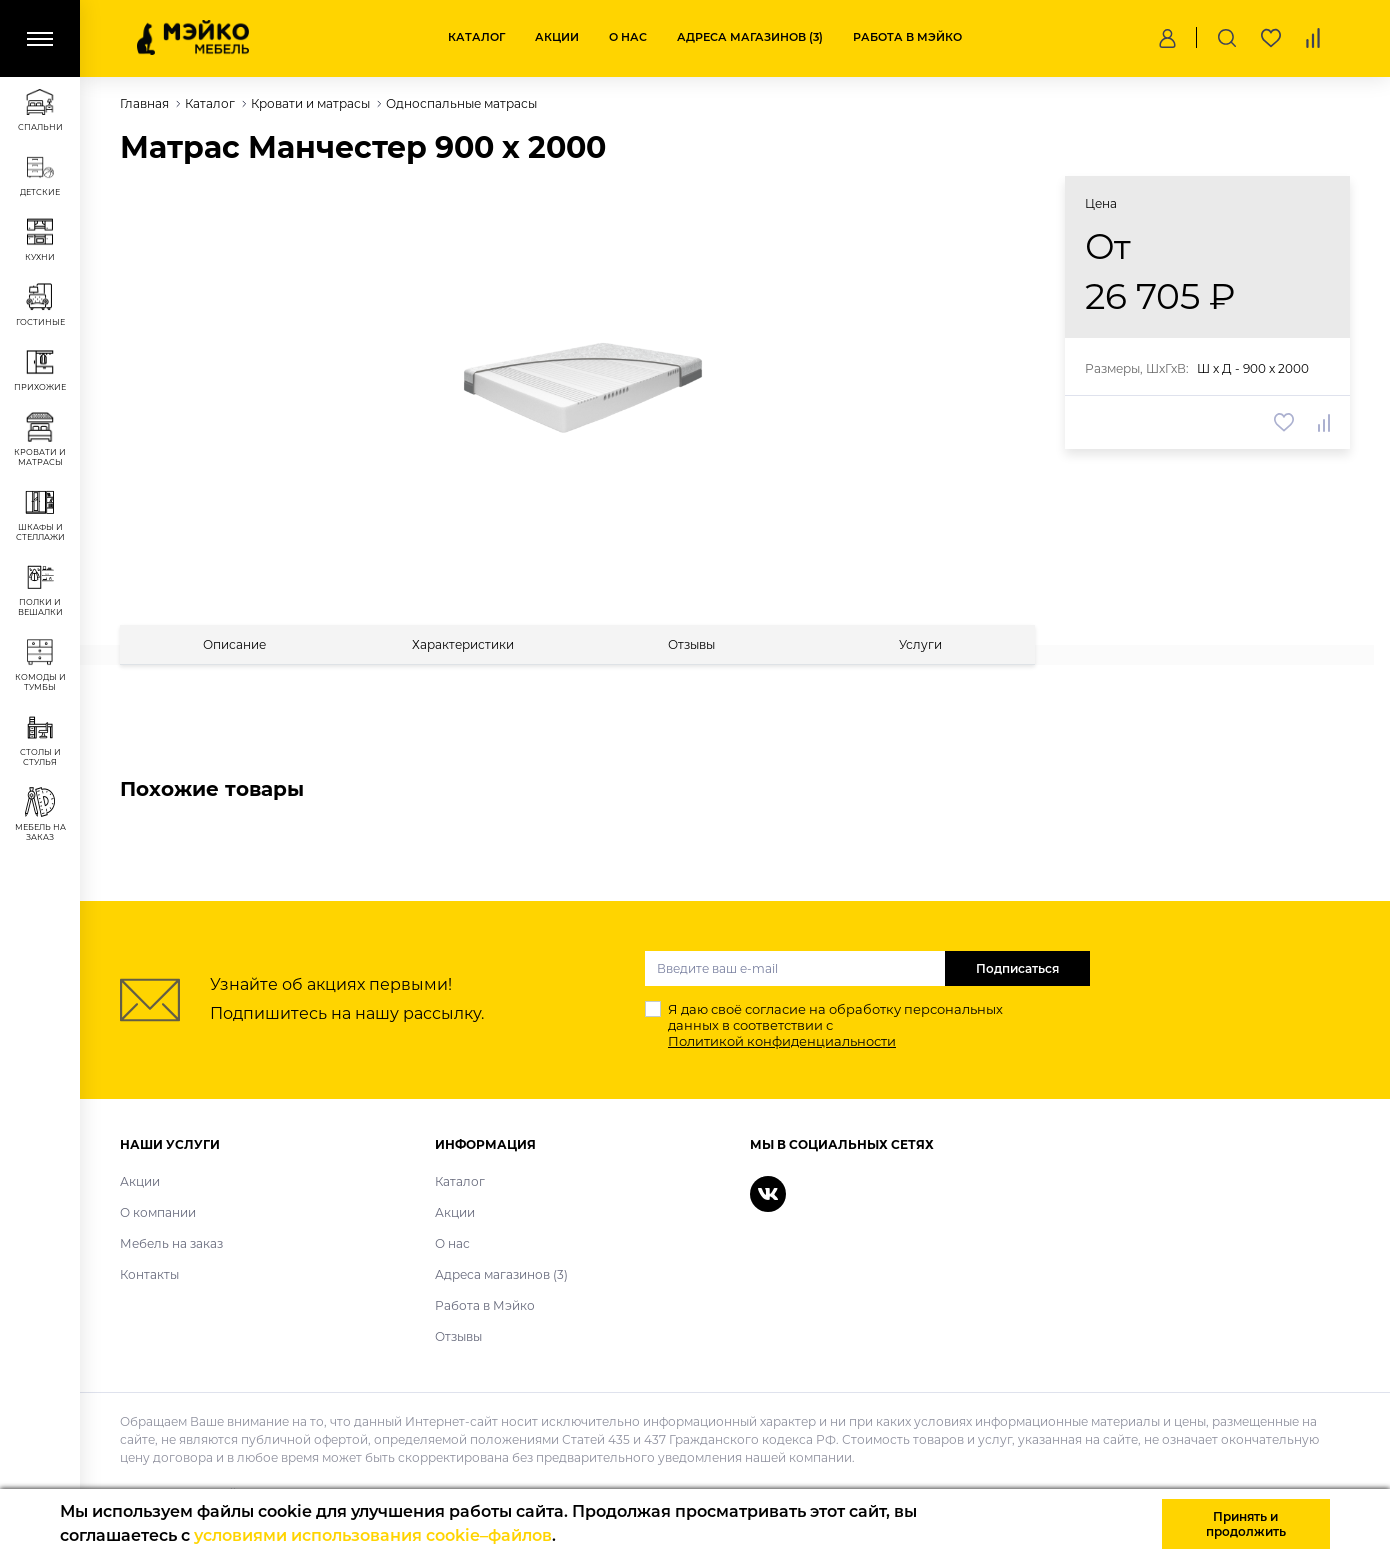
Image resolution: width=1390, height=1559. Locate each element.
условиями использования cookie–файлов (373, 1535)
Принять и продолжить (1246, 1524)
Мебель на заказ (171, 1243)
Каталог (476, 37)
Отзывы (458, 1336)
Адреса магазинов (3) (750, 37)
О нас (628, 37)
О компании (158, 1212)
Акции (557, 37)
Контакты (149, 1274)
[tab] (234, 644)
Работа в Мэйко (907, 37)
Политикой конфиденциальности (782, 1041)
